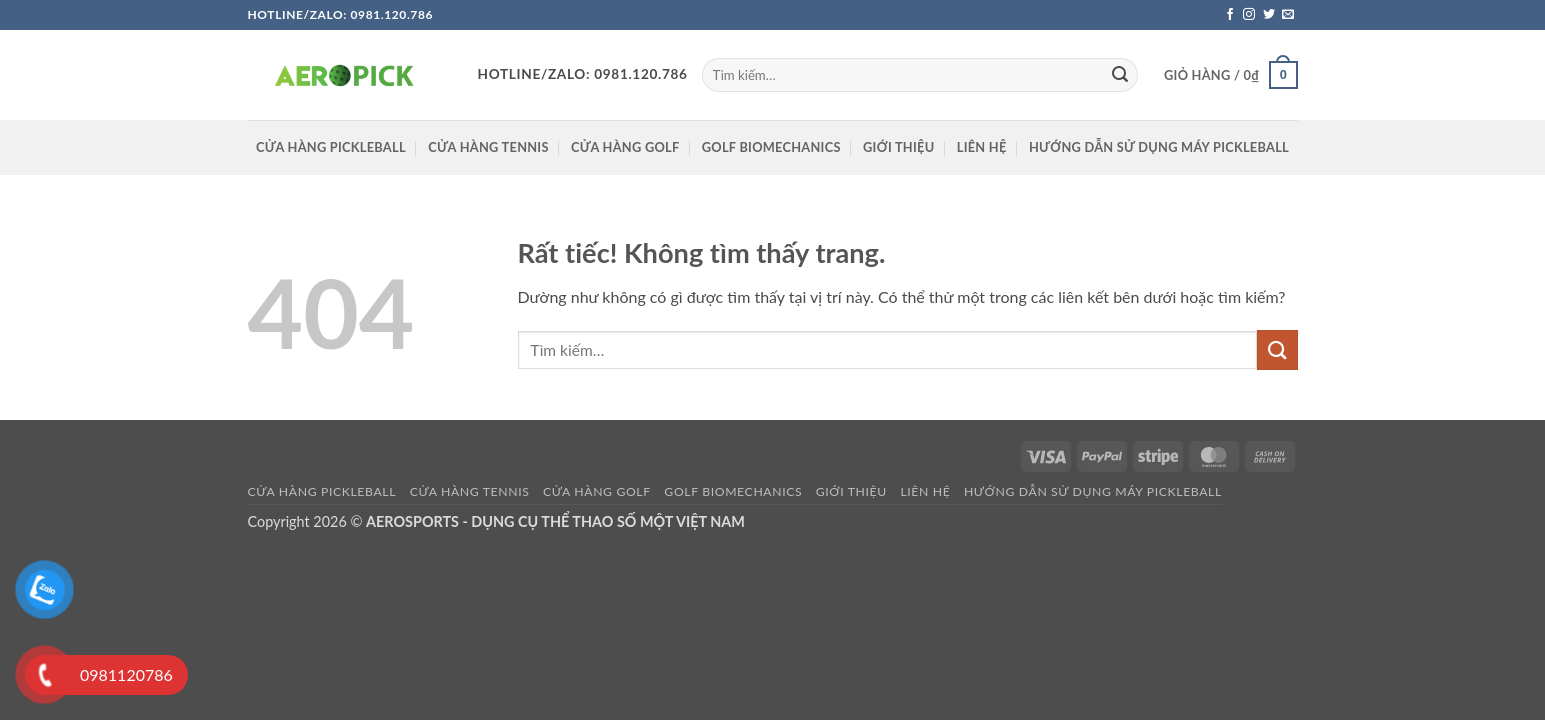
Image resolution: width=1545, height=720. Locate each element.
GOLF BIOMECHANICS (771, 147)
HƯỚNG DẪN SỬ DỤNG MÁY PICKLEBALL (1159, 147)
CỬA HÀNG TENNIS (488, 147)
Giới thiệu (898, 147)
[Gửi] (1120, 75)
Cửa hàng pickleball (331, 147)
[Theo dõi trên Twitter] (1269, 15)
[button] (1230, 75)
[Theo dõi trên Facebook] (1230, 15)
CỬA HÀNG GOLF (625, 147)
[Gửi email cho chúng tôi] (1288, 15)
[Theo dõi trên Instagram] (1249, 15)
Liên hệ (982, 147)
